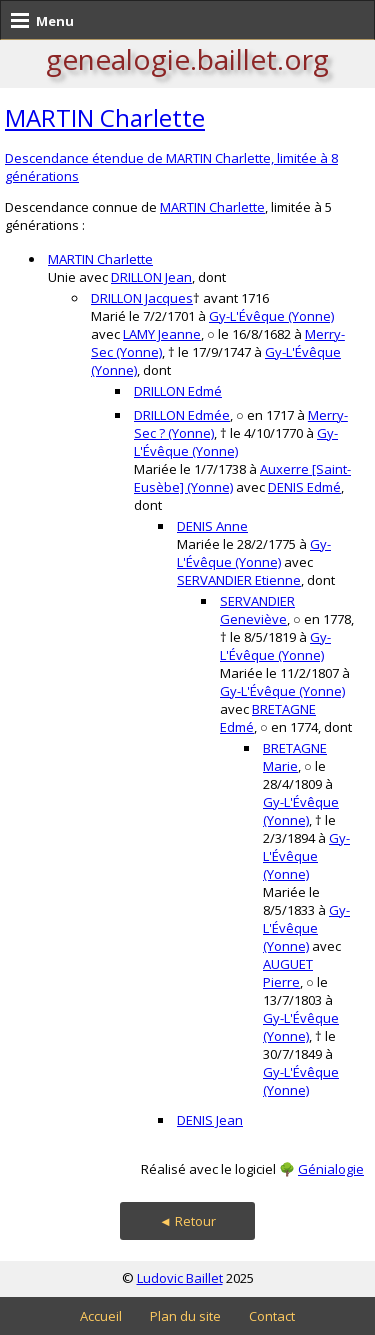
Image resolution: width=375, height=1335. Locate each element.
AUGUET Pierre (288, 973)
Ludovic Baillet (180, 1278)
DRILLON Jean (151, 277)
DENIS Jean (210, 1120)
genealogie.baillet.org (187, 59)
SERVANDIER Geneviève (257, 610)
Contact (272, 1316)
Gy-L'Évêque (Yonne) (271, 316)
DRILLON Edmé (178, 391)
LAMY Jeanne (162, 334)
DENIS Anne (212, 526)
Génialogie (331, 1169)
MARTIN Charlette (105, 117)
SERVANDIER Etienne (239, 580)
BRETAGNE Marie (295, 757)
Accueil (101, 1316)
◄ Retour (187, 1221)
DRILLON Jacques (142, 298)
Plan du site (185, 1316)
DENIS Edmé (304, 487)
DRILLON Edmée (182, 415)
